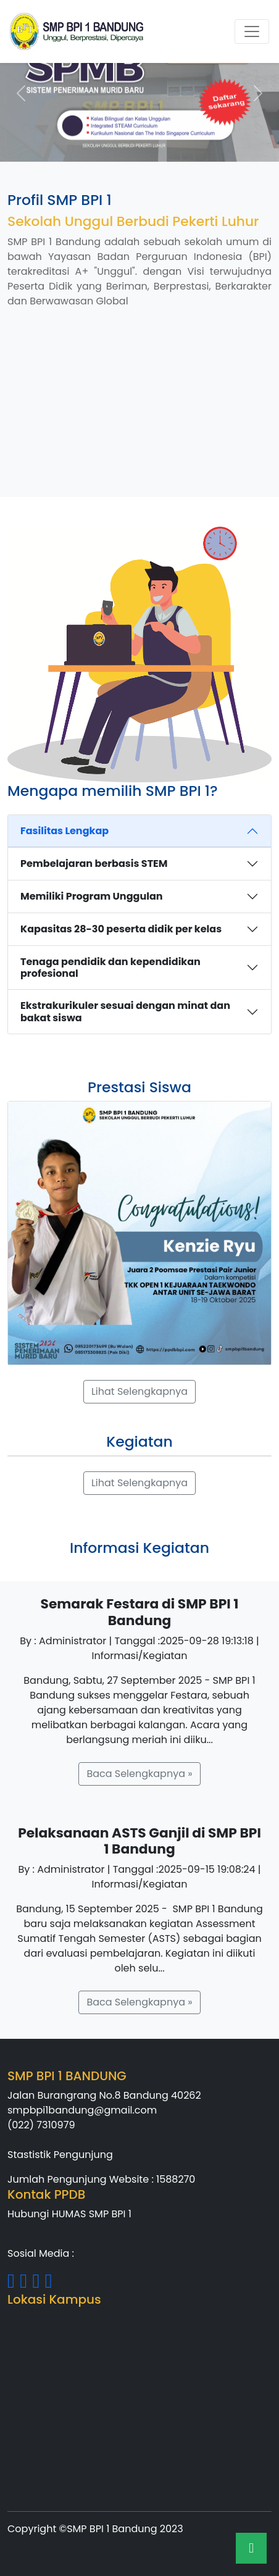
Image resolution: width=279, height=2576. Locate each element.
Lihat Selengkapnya (139, 1391)
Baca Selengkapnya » (139, 1774)
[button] (21, 93)
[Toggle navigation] (252, 31)
